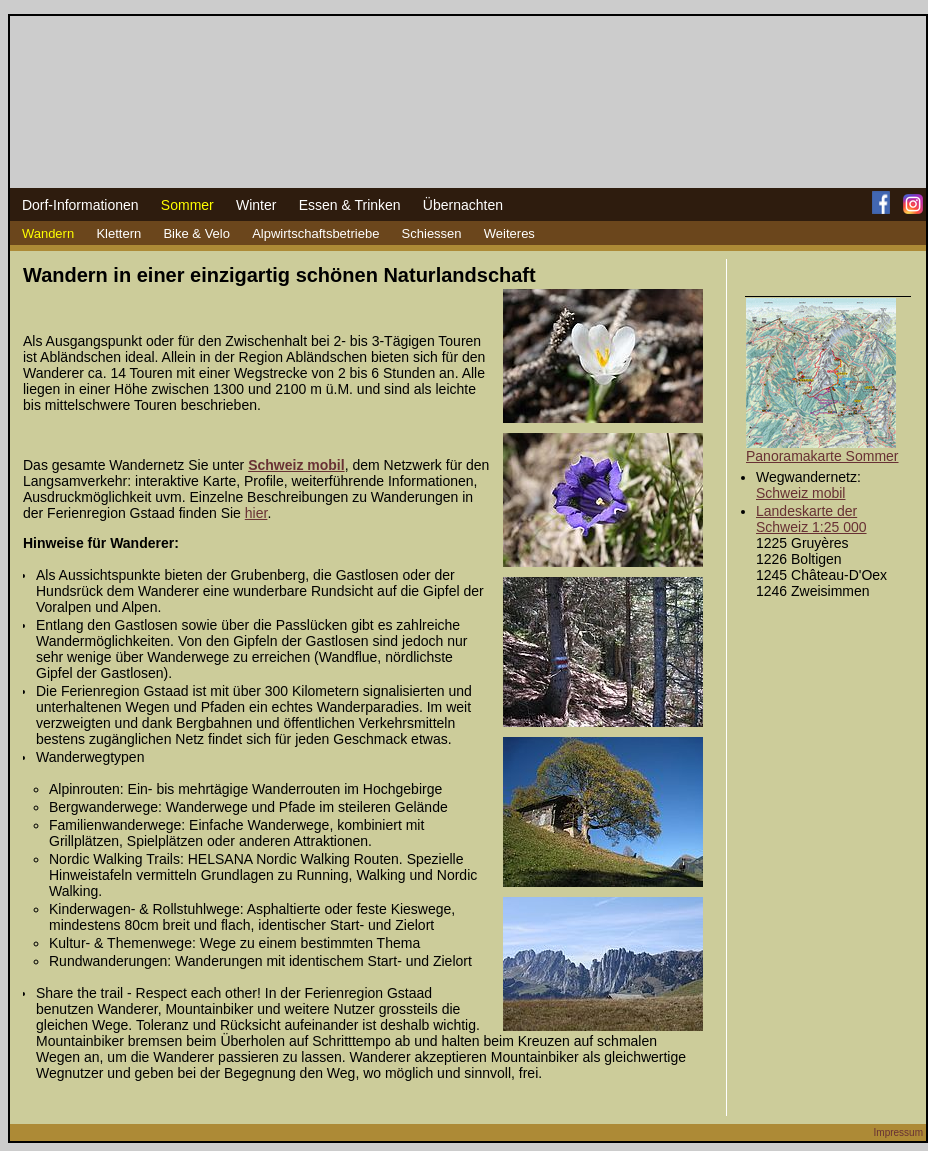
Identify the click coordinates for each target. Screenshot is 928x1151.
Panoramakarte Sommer (822, 456)
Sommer (187, 205)
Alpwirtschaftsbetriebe (315, 233)
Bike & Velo (196, 233)
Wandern (48, 233)
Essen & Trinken (350, 205)
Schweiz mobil (800, 493)
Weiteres (509, 233)
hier (256, 513)
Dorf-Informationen (80, 205)
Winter (256, 205)
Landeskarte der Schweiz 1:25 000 (811, 519)
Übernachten (463, 205)
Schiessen (432, 233)
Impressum (898, 1132)
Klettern (118, 233)
